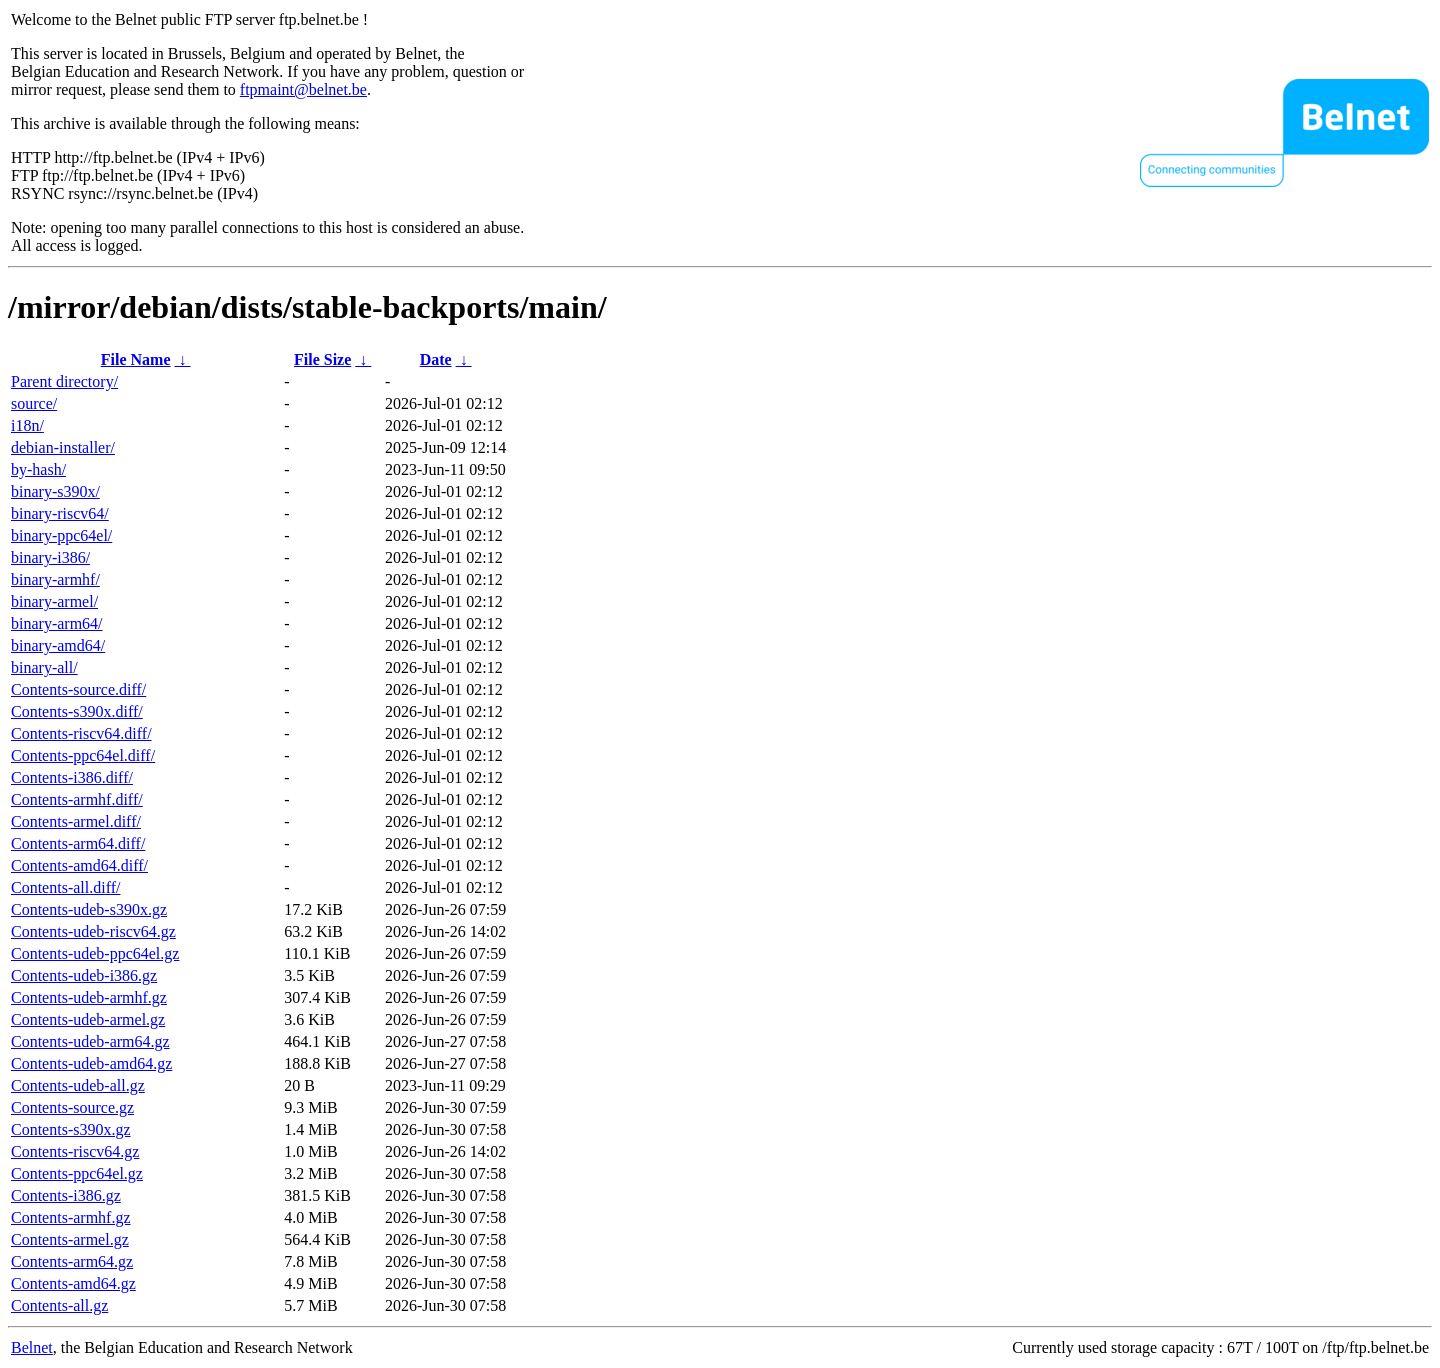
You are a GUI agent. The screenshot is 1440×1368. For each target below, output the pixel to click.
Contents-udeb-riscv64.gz (93, 931)
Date (436, 359)
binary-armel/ (54, 601)
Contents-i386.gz (66, 1195)
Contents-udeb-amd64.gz (91, 1063)
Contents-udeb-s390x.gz (89, 909)
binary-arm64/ (57, 623)
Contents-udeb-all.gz (78, 1085)
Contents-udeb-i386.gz (84, 975)
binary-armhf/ (55, 579)
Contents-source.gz (72, 1107)
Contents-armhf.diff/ (77, 799)
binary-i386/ (50, 557)
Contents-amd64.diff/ (79, 865)
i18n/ (27, 425)
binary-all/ (44, 667)
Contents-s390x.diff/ (77, 711)
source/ (34, 403)
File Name (136, 359)
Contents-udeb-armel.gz (88, 1019)
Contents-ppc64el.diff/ (83, 755)
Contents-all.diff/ (65, 887)
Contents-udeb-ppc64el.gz (95, 953)
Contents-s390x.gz (71, 1129)
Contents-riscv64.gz (75, 1151)
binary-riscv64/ (60, 513)
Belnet (32, 1347)
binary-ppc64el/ (61, 535)
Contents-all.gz (59, 1305)
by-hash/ (38, 469)
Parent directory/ (64, 381)
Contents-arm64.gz (72, 1261)
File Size (322, 359)
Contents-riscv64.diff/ (81, 733)
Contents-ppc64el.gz (77, 1173)
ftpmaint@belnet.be (303, 89)
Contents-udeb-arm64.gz (90, 1041)
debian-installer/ (63, 447)
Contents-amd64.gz (73, 1283)
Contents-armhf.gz (71, 1217)
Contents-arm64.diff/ (78, 843)
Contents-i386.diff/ (72, 777)
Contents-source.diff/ (78, 689)
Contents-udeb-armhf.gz (89, 997)
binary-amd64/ (58, 645)
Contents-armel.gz (70, 1239)
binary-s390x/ (55, 491)
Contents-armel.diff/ (76, 821)
